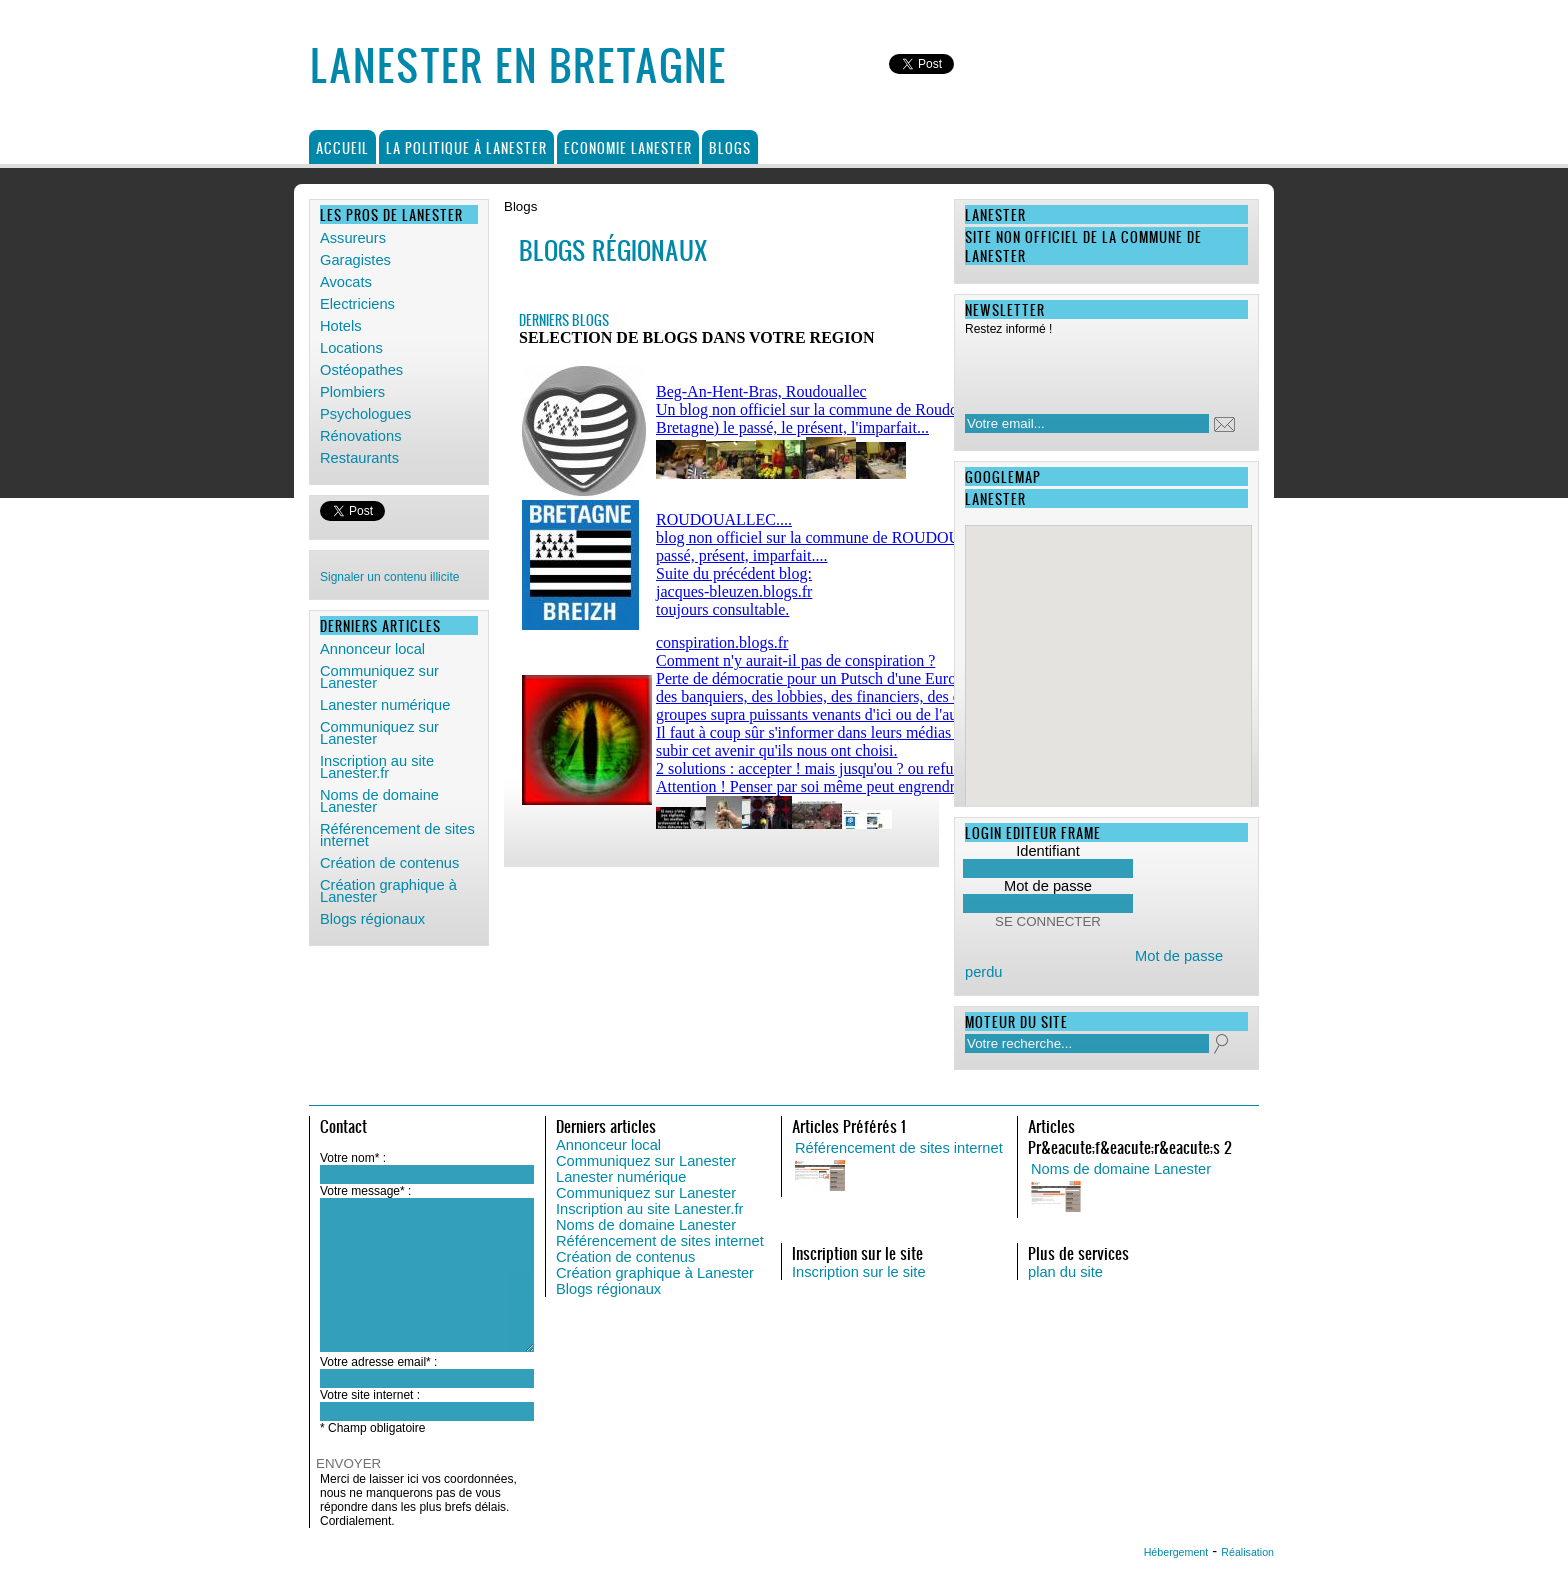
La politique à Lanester (466, 147)
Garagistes (355, 260)
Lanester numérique (385, 705)
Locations (351, 348)
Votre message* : (365, 1191)
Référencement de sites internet (397, 835)
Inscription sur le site (859, 1272)
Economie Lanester (628, 147)
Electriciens (357, 304)
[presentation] (1094, 369)
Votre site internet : (370, 1395)
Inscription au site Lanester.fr (377, 767)
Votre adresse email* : (378, 1362)
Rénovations (360, 436)
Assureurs (353, 238)
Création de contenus (389, 863)
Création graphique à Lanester (388, 891)
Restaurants (359, 458)
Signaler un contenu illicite (389, 577)
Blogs (730, 147)
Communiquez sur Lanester (379, 677)
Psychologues (365, 414)
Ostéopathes (361, 370)
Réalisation (1247, 1552)
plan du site (1065, 1272)
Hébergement (1176, 1552)
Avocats (346, 282)
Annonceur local (372, 649)
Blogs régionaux (372, 919)
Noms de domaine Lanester (379, 801)
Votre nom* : (353, 1158)
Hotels (341, 326)
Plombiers (352, 392)
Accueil (342, 147)
